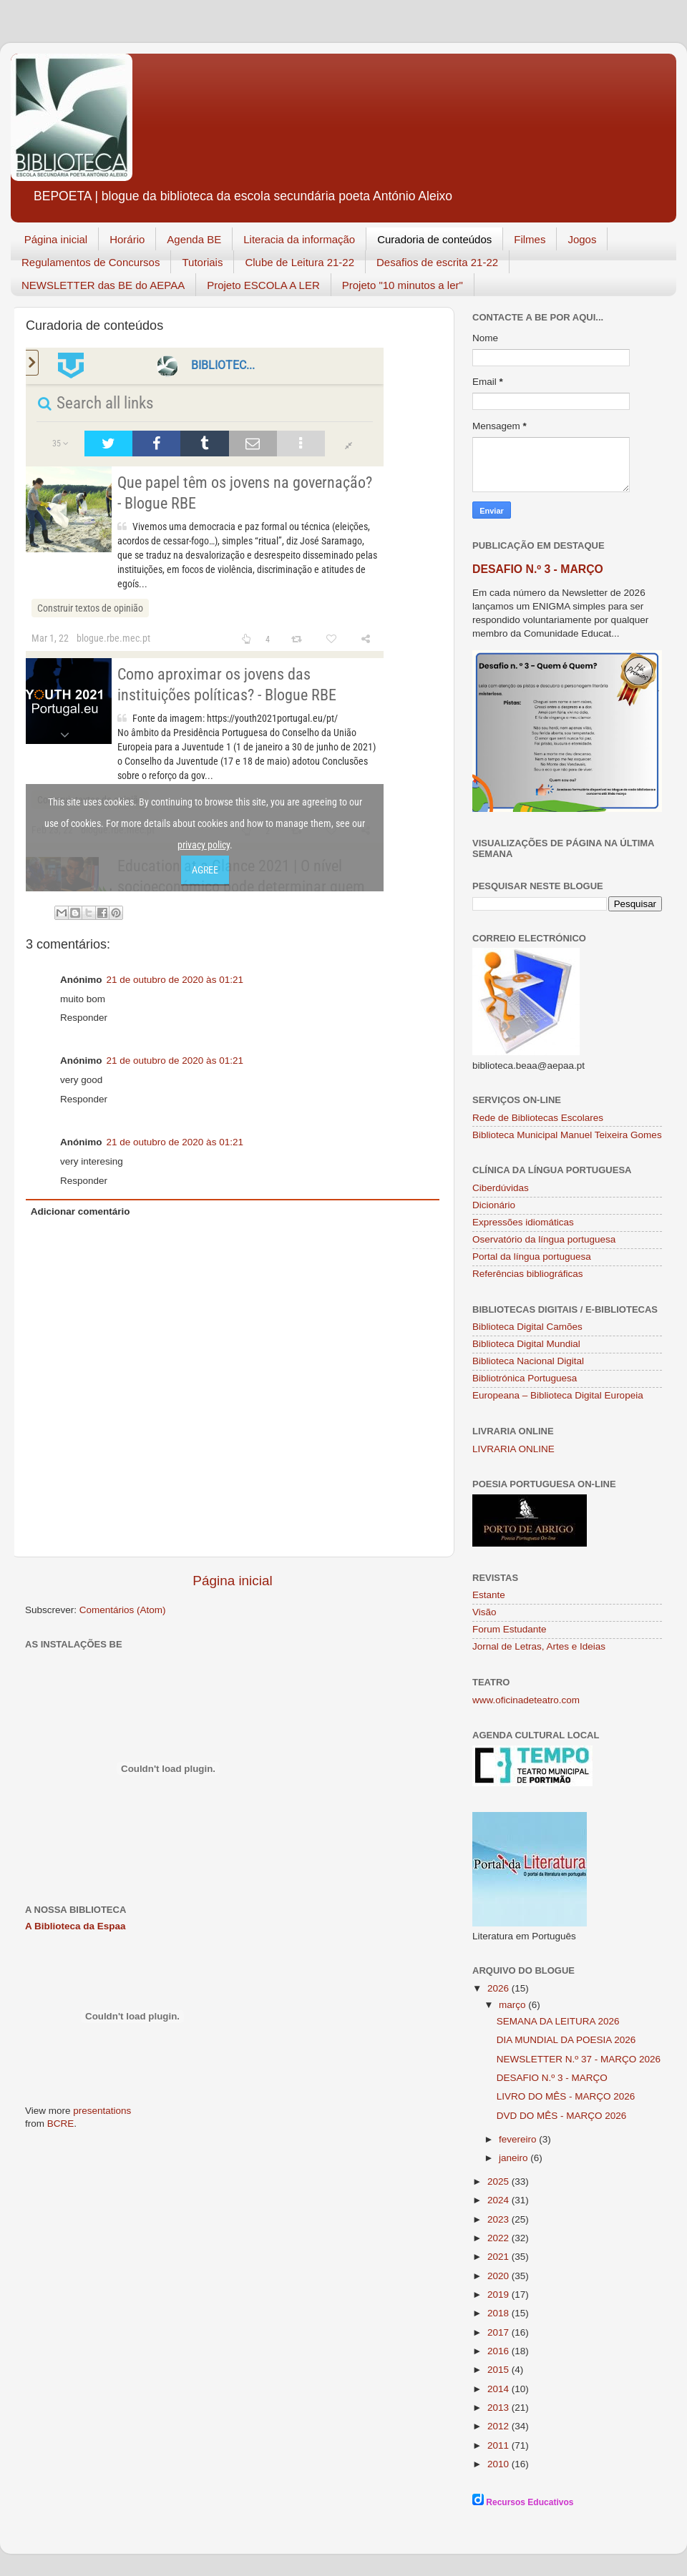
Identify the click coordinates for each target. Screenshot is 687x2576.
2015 (499, 2369)
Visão (484, 1612)
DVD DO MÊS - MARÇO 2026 (562, 2115)
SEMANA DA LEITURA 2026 (558, 2021)
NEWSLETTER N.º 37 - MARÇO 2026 (579, 2059)
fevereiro (519, 2139)
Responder (83, 1017)
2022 (499, 2238)
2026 (499, 1988)
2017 (499, 2332)
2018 (499, 2313)
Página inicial (55, 239)
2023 (499, 2219)
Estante (488, 1595)
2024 (499, 2200)
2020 (499, 2276)
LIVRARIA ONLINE (513, 1449)
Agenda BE (194, 239)
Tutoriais (202, 262)
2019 (499, 2294)
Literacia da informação (299, 239)
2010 (499, 2464)
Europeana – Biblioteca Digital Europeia (557, 1395)
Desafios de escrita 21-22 (437, 262)
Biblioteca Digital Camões (527, 1326)
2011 (499, 2445)
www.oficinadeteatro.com (526, 1700)
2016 (499, 2351)
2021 (499, 2256)
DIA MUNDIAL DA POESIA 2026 (566, 2039)
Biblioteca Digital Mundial (526, 1343)
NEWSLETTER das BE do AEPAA (103, 285)
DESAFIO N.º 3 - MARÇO (537, 569)
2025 (499, 2181)
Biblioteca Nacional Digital (528, 1361)
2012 (499, 2426)
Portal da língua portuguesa (531, 1256)
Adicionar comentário (80, 1211)
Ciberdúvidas (500, 1187)
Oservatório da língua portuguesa (543, 1239)
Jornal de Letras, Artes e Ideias (538, 1646)
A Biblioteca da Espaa (75, 1926)
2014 (499, 2389)
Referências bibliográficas (527, 1273)
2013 (499, 2407)
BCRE (60, 2123)
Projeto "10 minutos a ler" (402, 285)
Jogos (581, 239)
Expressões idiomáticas (523, 1222)
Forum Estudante (509, 1629)
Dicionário (493, 1205)
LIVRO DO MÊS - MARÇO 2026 (566, 2096)
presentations (102, 2110)
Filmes (529, 239)
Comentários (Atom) (122, 1610)
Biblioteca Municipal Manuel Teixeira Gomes (567, 1135)
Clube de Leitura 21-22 (299, 262)
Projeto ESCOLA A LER (263, 285)
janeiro (514, 2158)
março (513, 2004)
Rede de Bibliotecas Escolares (537, 1117)
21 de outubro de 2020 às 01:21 (175, 979)
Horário (127, 239)
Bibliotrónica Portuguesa (524, 1378)
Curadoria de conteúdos (434, 239)
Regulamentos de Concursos (90, 262)
